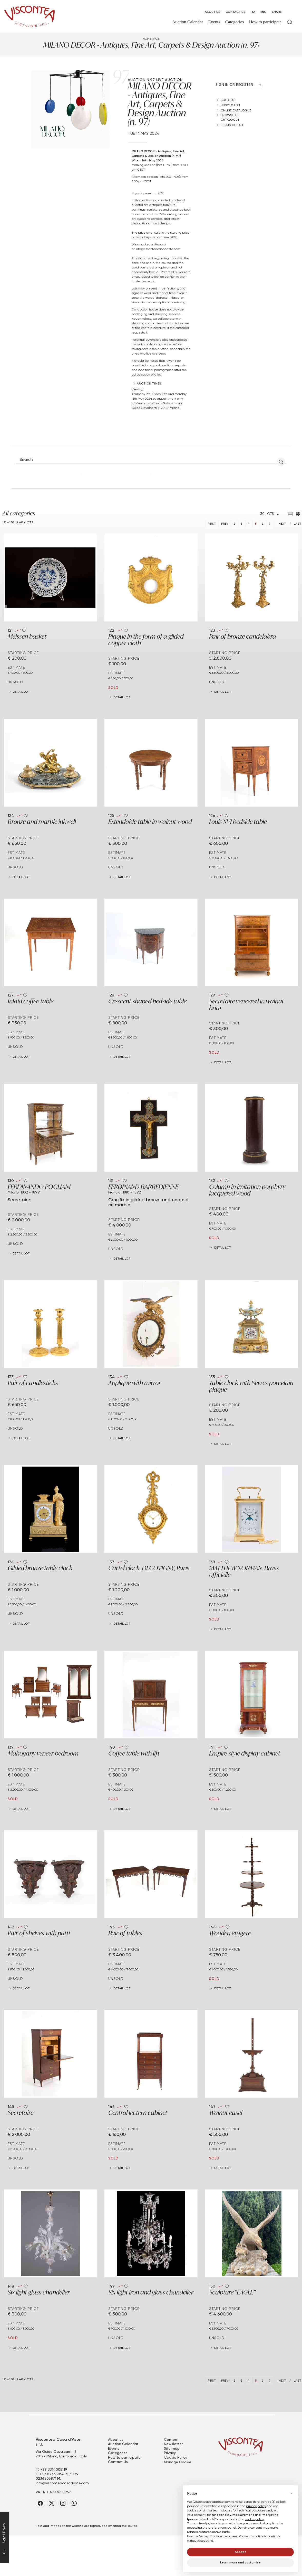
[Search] (151, 459)
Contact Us (118, 2502)
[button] (48, 485)
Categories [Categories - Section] (234, 21)
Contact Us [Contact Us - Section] (236, 12)
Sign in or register (234, 84)
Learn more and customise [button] (240, 2562)
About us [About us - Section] (212, 12)
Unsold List (230, 105)
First (212, 564)
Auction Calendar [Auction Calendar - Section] (187, 21)
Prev (224, 564)
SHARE (276, 12)
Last (297, 564)
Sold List (228, 100)
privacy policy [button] (256, 2506)
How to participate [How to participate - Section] (265, 21)
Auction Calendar (123, 2484)
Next (282, 564)
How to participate (124, 2497)
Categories (118, 2493)
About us (115, 2479)
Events (113, 2488)
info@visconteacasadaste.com (157, 249)
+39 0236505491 (54, 2514)
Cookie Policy (175, 2498)
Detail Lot (21, 732)
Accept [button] (240, 2552)
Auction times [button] (149, 383)
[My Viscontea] (290, 12)
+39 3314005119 (53, 2510)
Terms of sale (232, 125)
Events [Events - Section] (214, 21)
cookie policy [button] (254, 2519)
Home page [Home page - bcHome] (151, 38)
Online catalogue (236, 110)
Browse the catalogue (230, 117)
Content (171, 2479)
